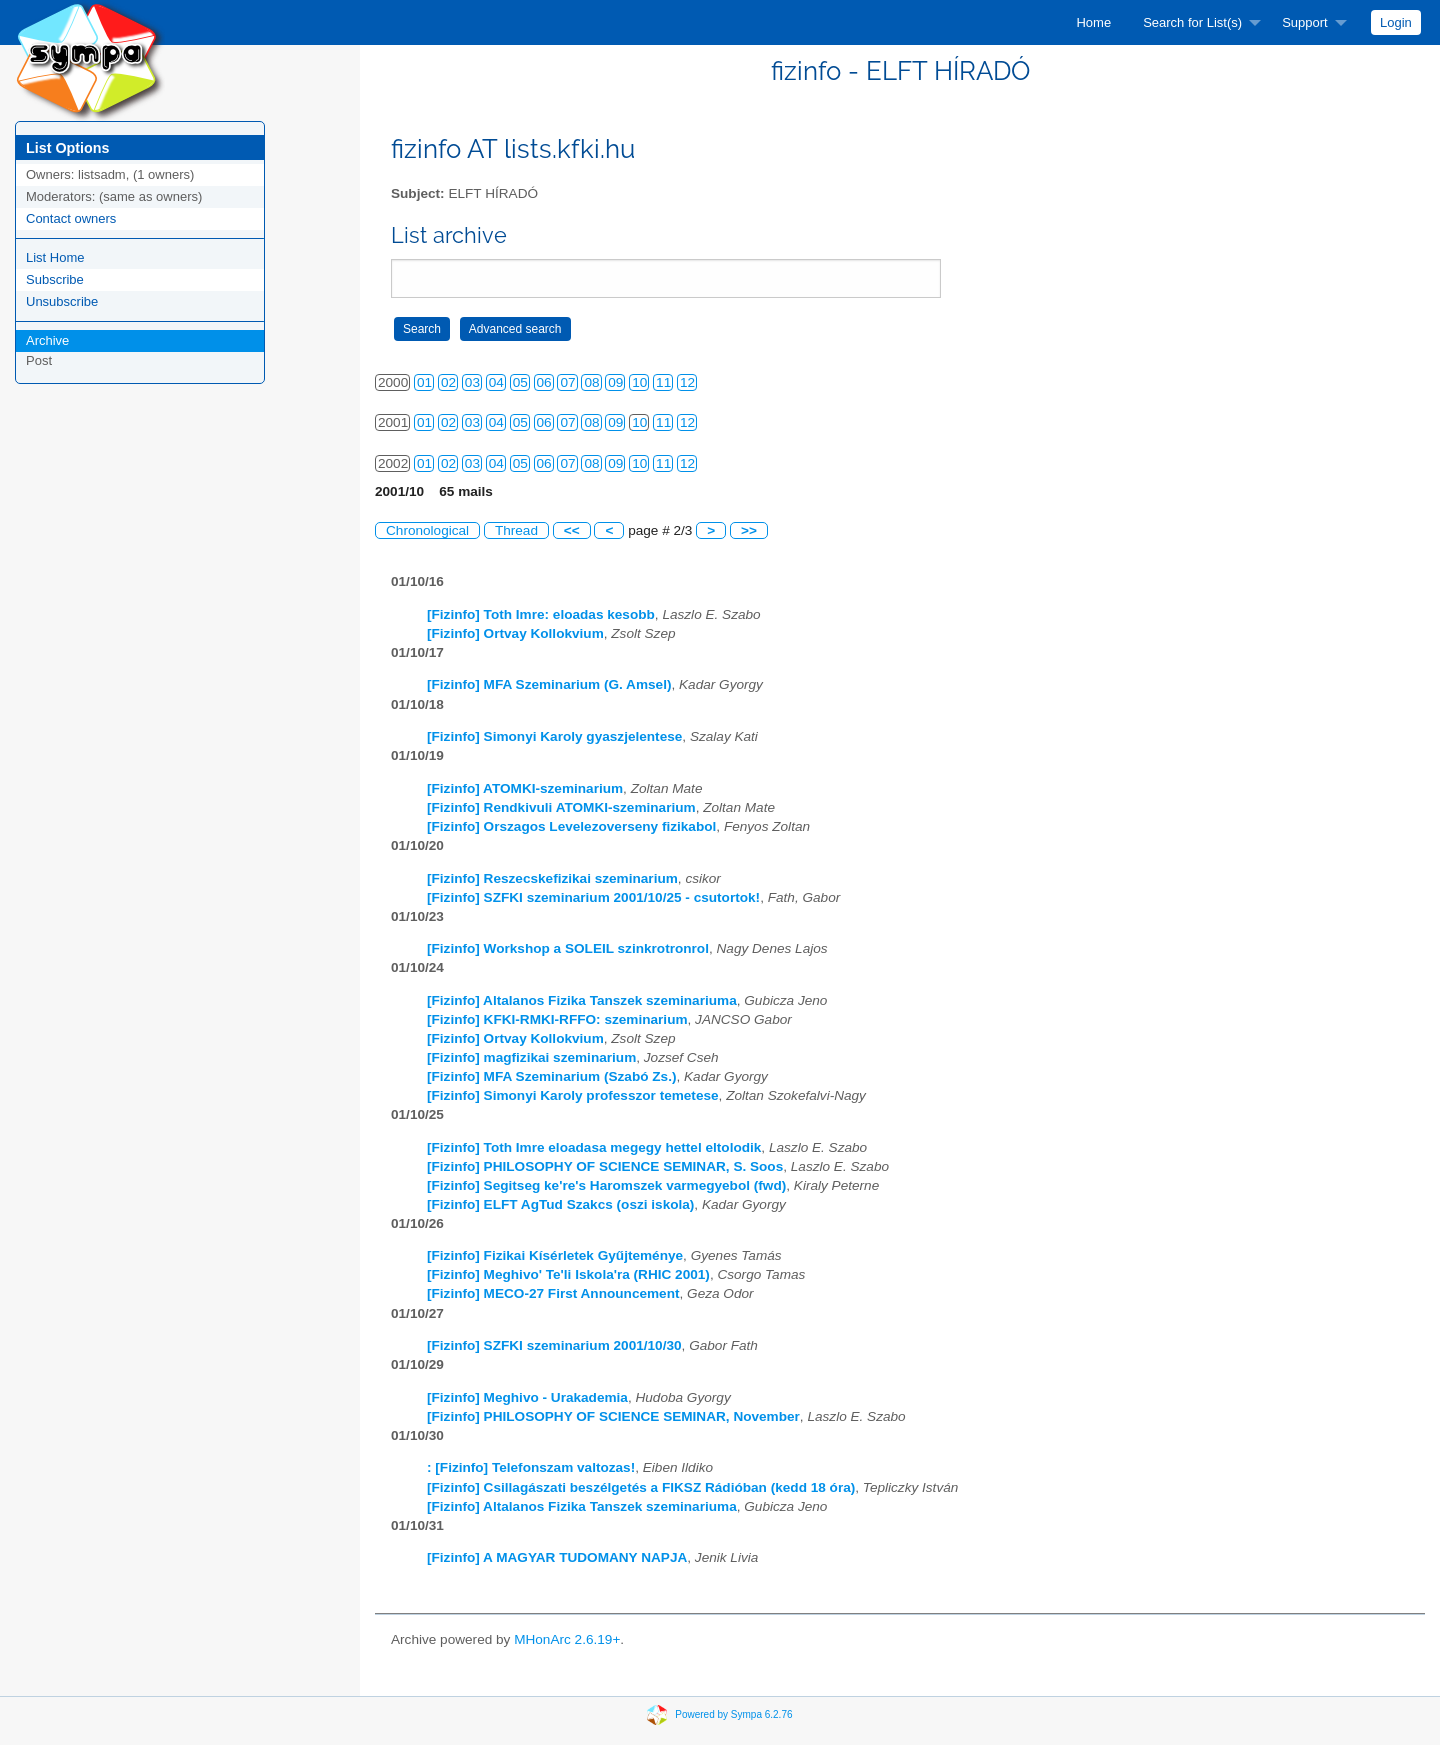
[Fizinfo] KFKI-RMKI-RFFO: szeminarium (557, 1019)
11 (663, 382)
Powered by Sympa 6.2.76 (733, 1714)
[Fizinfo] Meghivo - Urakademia (527, 1397)
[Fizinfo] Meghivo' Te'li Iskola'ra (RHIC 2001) (568, 1274)
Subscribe (55, 279)
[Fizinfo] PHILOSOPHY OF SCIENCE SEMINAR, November (613, 1416)
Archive (47, 340)
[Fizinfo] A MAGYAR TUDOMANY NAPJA (557, 1557)
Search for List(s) (1192, 22)
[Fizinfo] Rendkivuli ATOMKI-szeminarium (561, 807)
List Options (67, 148)
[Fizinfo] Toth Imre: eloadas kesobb (541, 614)
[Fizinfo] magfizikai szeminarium (531, 1057)
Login (1396, 22)
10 (639, 382)
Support (1305, 22)
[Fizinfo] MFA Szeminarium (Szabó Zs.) (551, 1076)
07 (567, 382)
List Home (55, 257)
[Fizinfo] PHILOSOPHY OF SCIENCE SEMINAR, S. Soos (605, 1166)
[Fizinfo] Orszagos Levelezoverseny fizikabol (571, 826)
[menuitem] (1093, 22)
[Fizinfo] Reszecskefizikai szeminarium (552, 878)
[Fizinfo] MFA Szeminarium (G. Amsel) (549, 684)
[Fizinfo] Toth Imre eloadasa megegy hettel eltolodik (594, 1147)
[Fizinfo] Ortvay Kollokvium (515, 633)
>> (749, 530)
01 (424, 382)
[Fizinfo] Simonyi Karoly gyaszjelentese (554, 736)
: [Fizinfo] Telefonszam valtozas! (531, 1467)
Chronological (427, 530)
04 (496, 382)
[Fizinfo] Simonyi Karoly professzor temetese (573, 1095)
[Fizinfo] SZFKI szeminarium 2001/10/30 (554, 1345)
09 (615, 382)
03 (472, 382)
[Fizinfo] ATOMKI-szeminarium (525, 788)
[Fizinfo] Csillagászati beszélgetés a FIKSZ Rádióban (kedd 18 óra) (641, 1487)
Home (1093, 22)
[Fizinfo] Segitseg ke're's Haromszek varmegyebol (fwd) (606, 1185)
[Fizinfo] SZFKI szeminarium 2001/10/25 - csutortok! (593, 897)
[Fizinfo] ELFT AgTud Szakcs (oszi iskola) (560, 1204)
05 (520, 382)
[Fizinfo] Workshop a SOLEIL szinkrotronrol (568, 948)
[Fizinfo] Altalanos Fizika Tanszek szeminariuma (582, 1000)
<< (572, 530)
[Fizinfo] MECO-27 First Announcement (553, 1293)
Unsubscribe (62, 301)
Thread (516, 530)
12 (687, 382)
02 (448, 382)
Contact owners (71, 218)
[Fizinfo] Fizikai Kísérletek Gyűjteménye (555, 1255)
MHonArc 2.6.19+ (567, 1639)
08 (591, 382)
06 (544, 382)
